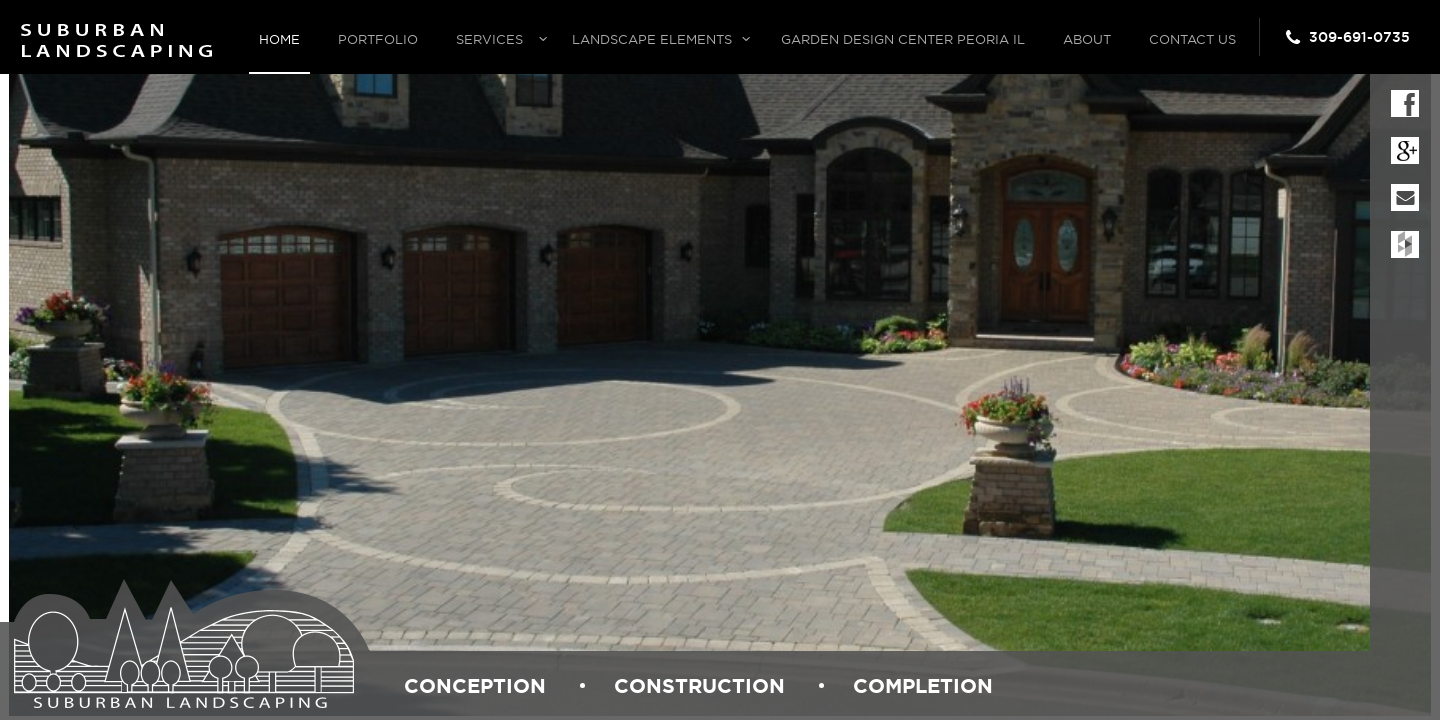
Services (489, 39)
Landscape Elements (652, 39)
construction (699, 685)
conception (475, 685)
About (1087, 39)
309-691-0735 (1359, 37)
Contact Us (1192, 39)
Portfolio (378, 39)
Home (279, 39)
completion (923, 685)
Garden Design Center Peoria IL (903, 39)
